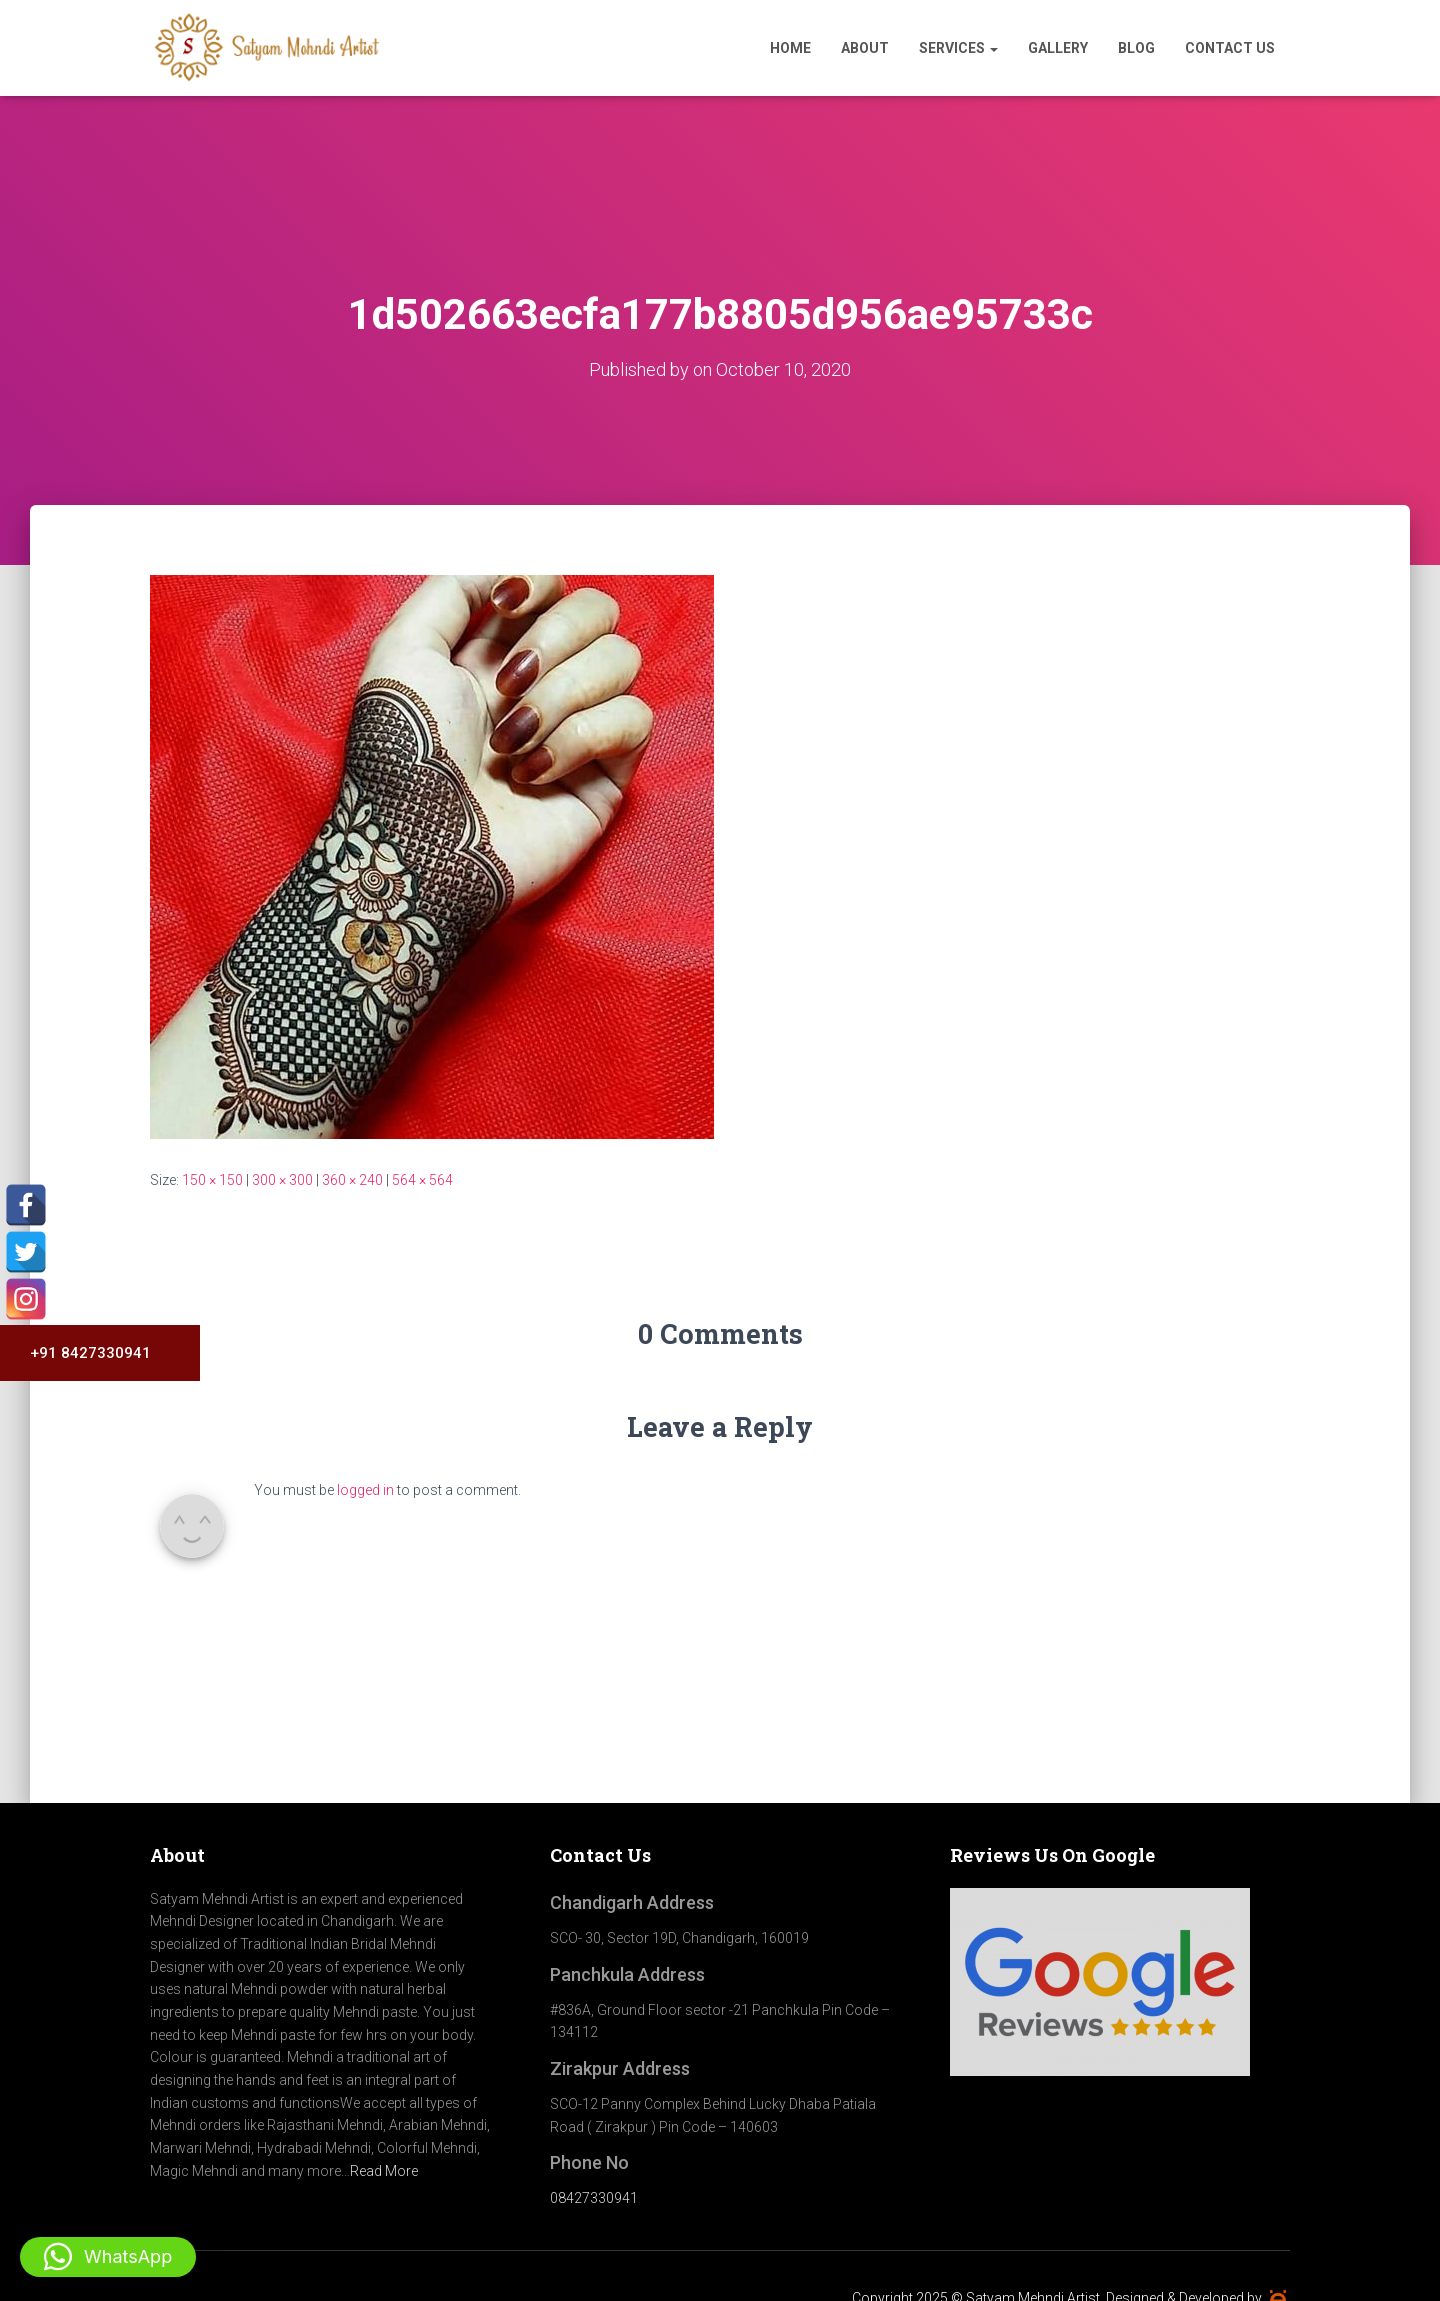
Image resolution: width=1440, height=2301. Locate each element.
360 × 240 (352, 1180)
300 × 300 (282, 1180)
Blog (1136, 48)
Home (790, 48)
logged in (365, 1490)
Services (958, 48)
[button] (108, 2257)
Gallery (1058, 48)
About (865, 48)
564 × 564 (422, 1180)
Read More (384, 2171)
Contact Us (1230, 48)
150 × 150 (212, 1180)
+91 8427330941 (82, 1353)
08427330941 (594, 2198)
